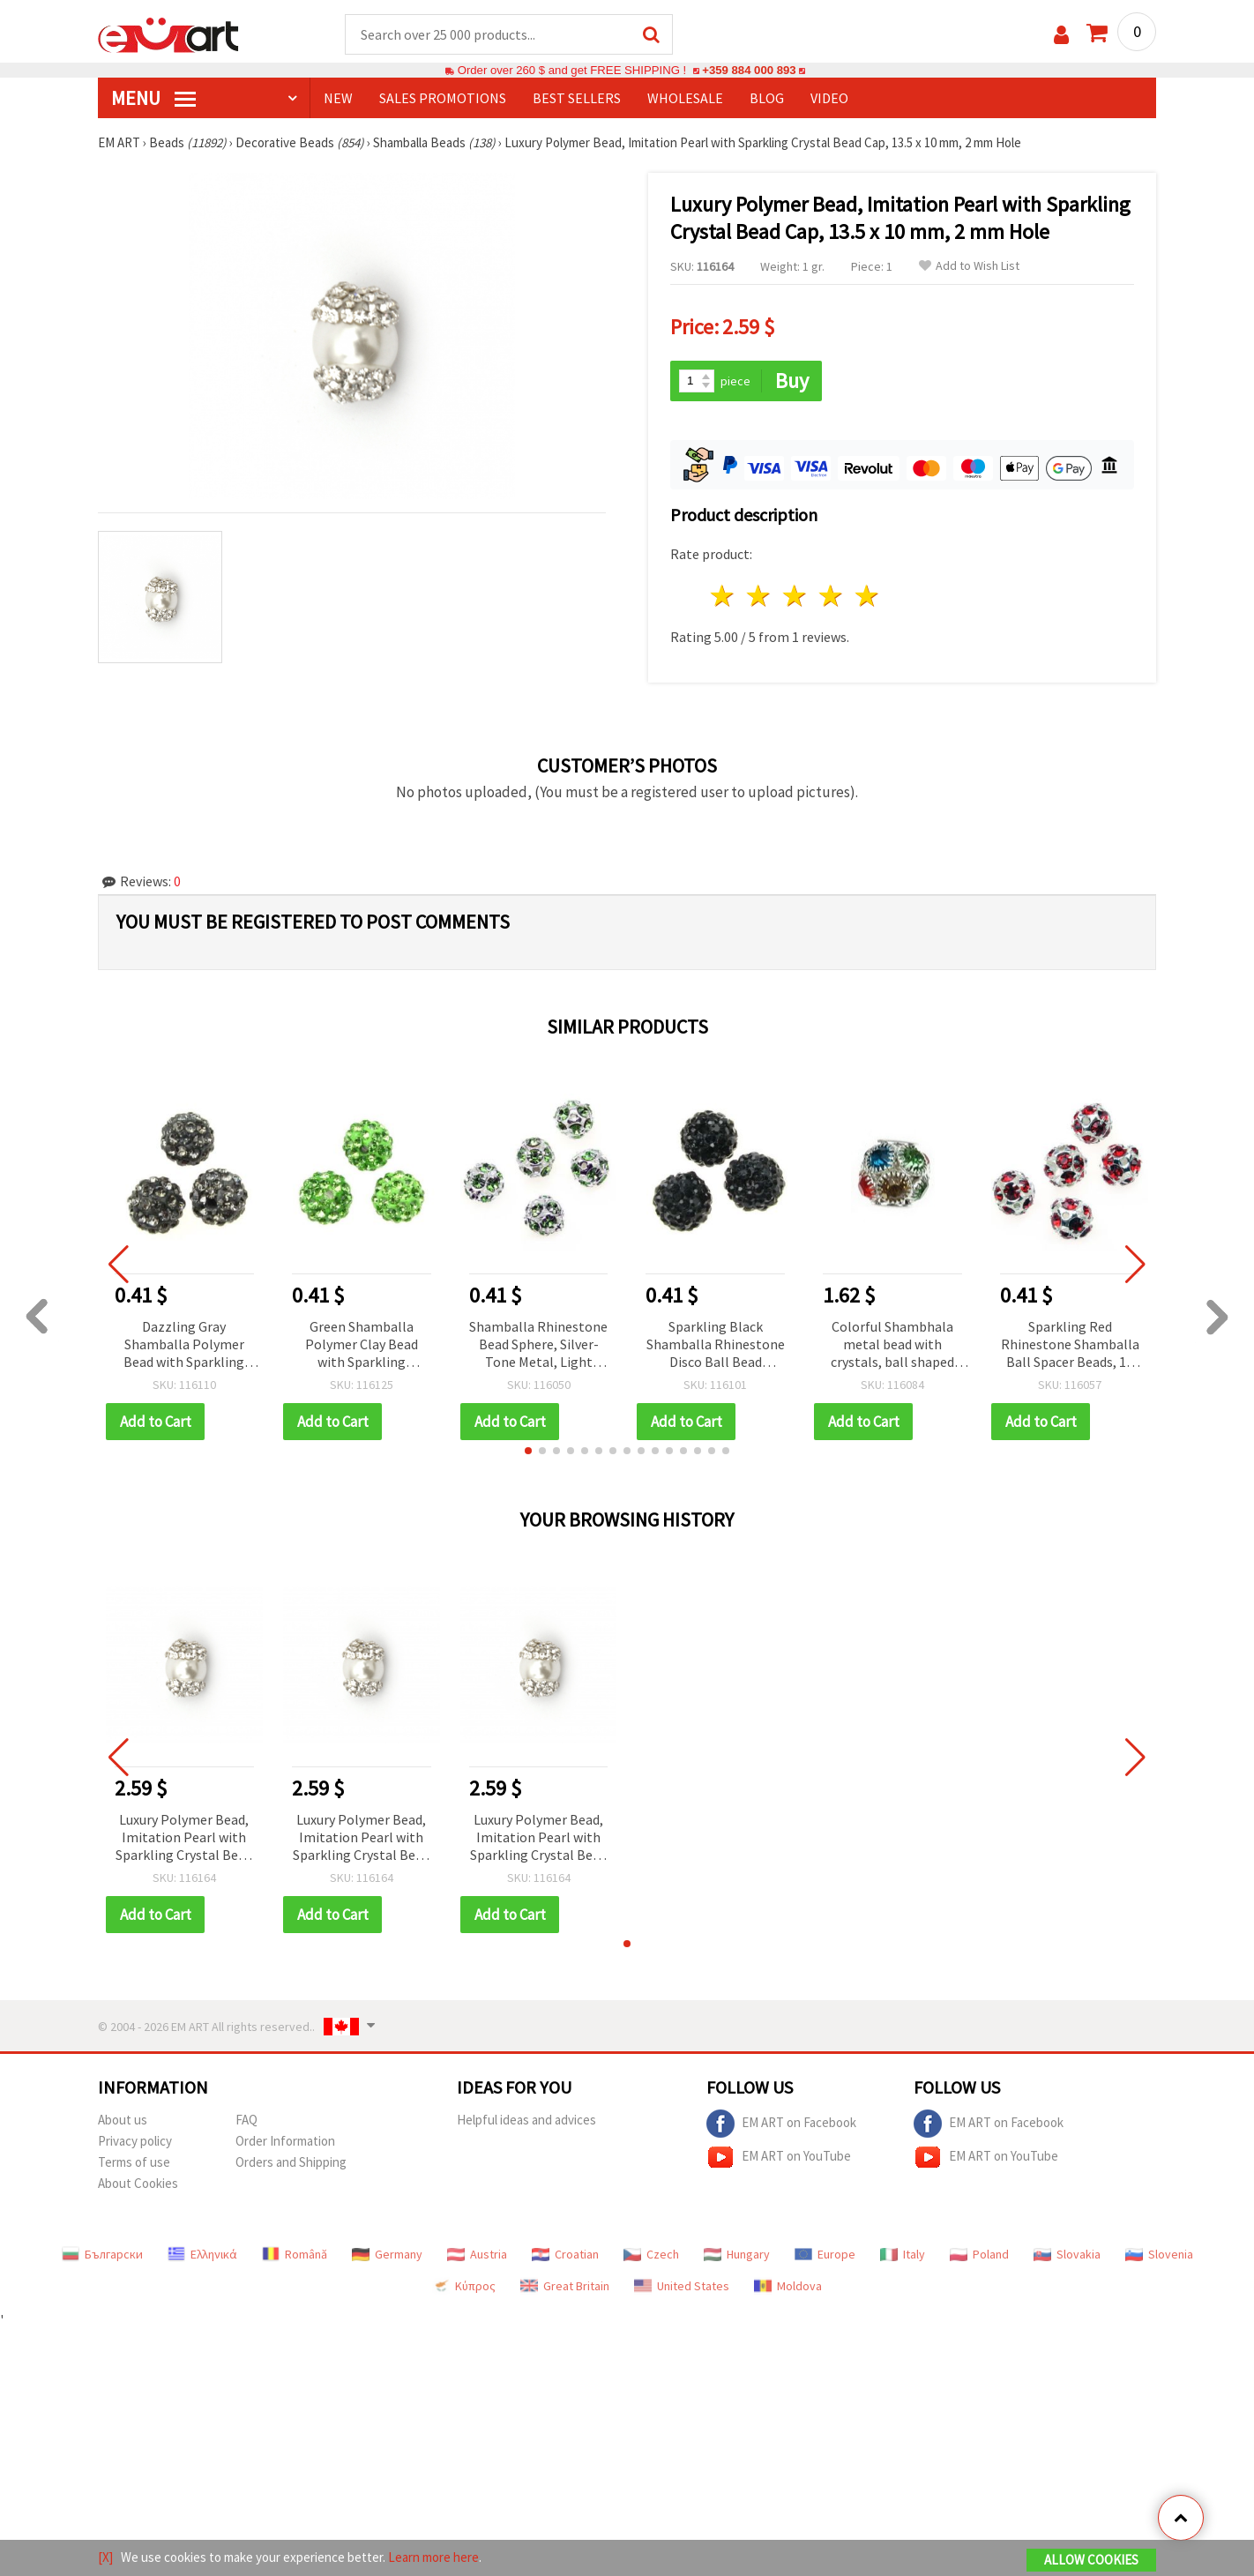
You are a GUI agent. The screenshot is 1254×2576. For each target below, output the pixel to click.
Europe (825, 2254)
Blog (767, 98)
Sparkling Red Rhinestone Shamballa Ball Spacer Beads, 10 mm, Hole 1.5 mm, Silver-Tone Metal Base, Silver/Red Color (1070, 1345)
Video (829, 98)
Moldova (788, 2286)
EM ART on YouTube (778, 2157)
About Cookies (138, 2183)
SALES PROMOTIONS (442, 98)
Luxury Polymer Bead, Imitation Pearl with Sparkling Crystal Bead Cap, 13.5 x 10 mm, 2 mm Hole (184, 1838)
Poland (979, 2254)
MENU (153, 98)
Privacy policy (135, 2140)
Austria (477, 2254)
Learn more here (433, 2557)
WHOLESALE (685, 98)
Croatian (565, 2254)
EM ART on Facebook (781, 2123)
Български (102, 2254)
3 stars (796, 596)
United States (681, 2286)
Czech (651, 2254)
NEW (338, 98)
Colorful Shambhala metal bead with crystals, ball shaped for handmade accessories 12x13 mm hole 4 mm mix (892, 1345)
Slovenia (1159, 2254)
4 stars (831, 596)
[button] (528, 1450)
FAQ (246, 2119)
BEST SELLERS (577, 98)
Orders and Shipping (291, 2162)
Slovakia (1067, 2254)
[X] (105, 2557)
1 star (723, 596)
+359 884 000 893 (748, 70)
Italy (902, 2254)
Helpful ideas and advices (526, 2119)
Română (294, 2254)
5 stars (867, 596)
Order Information (285, 2140)
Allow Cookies (1091, 2559)
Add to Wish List (969, 266)
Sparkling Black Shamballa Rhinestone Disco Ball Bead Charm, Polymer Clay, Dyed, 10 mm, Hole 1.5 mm (715, 1345)
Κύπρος (464, 2286)
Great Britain (564, 2286)
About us (122, 2119)
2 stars (760, 596)
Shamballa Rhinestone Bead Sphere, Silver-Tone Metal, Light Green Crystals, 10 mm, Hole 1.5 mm (538, 1345)
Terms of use (134, 2162)
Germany (387, 2254)
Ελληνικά (202, 2254)
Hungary (737, 2254)
